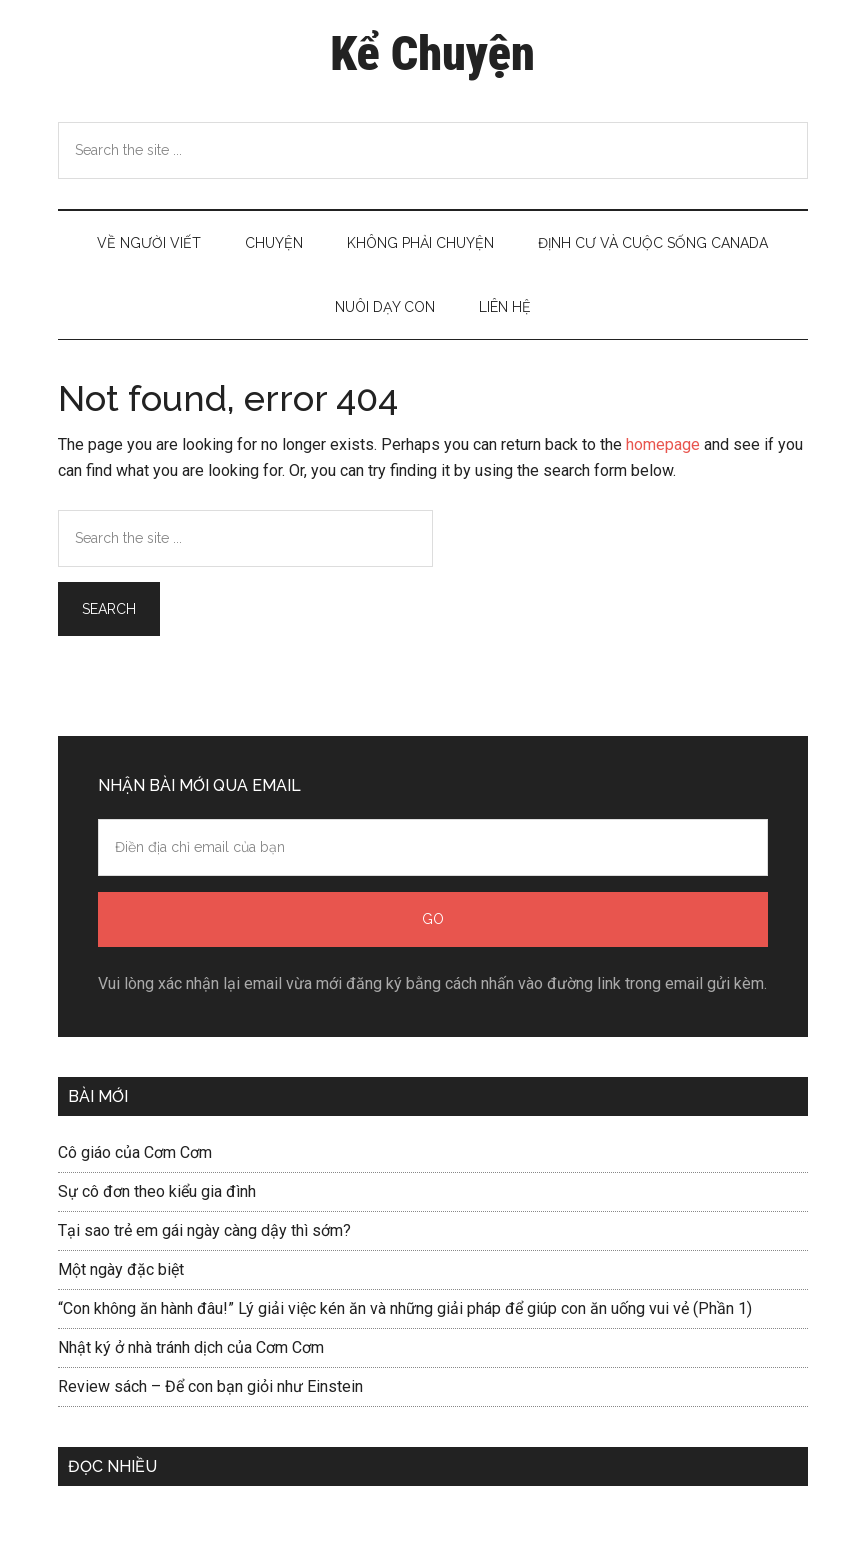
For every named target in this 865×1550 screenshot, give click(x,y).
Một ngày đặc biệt (121, 1269)
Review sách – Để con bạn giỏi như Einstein (210, 1386)
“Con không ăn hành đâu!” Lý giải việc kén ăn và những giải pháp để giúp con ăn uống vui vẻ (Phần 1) (405, 1308)
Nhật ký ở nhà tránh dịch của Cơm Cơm (191, 1347)
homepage (663, 444)
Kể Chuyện (432, 53)
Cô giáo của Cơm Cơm (135, 1152)
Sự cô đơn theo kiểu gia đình (157, 1191)
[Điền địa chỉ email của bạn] (433, 847)
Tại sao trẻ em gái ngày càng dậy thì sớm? (204, 1230)
